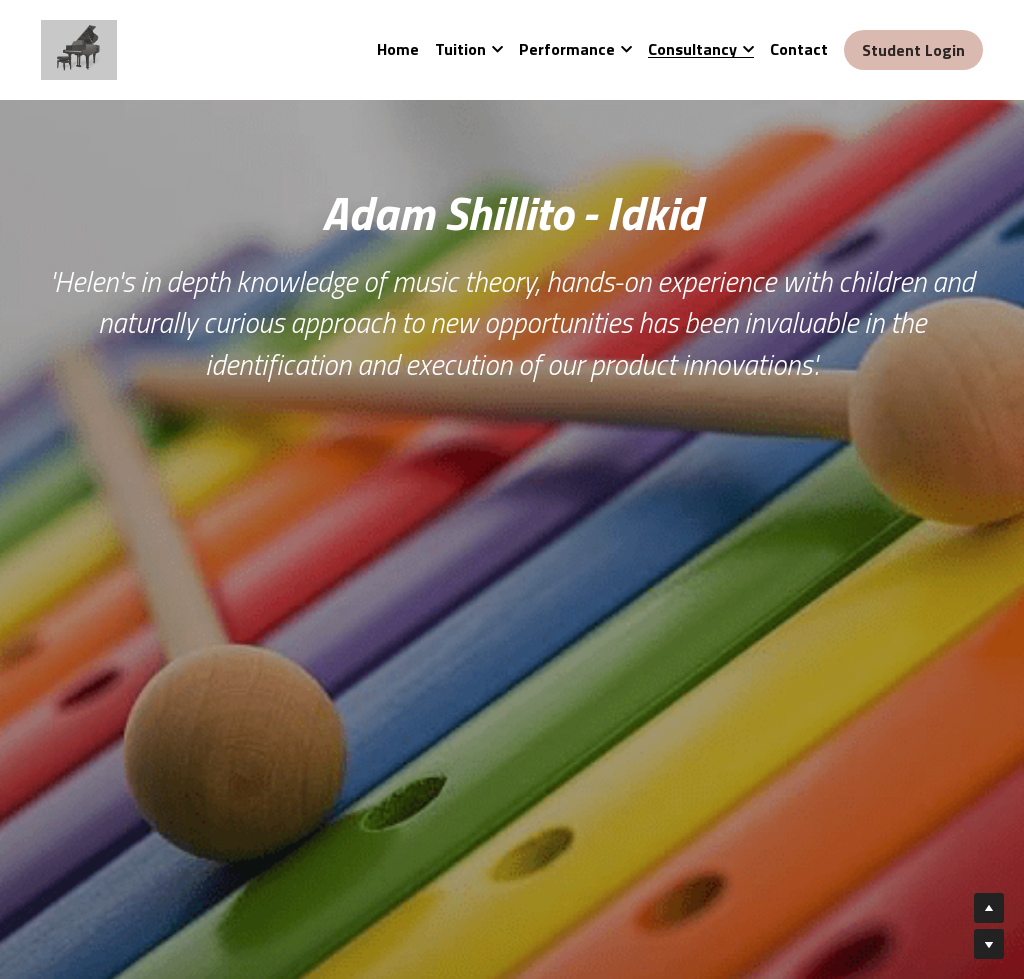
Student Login (913, 50)
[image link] (79, 48)
